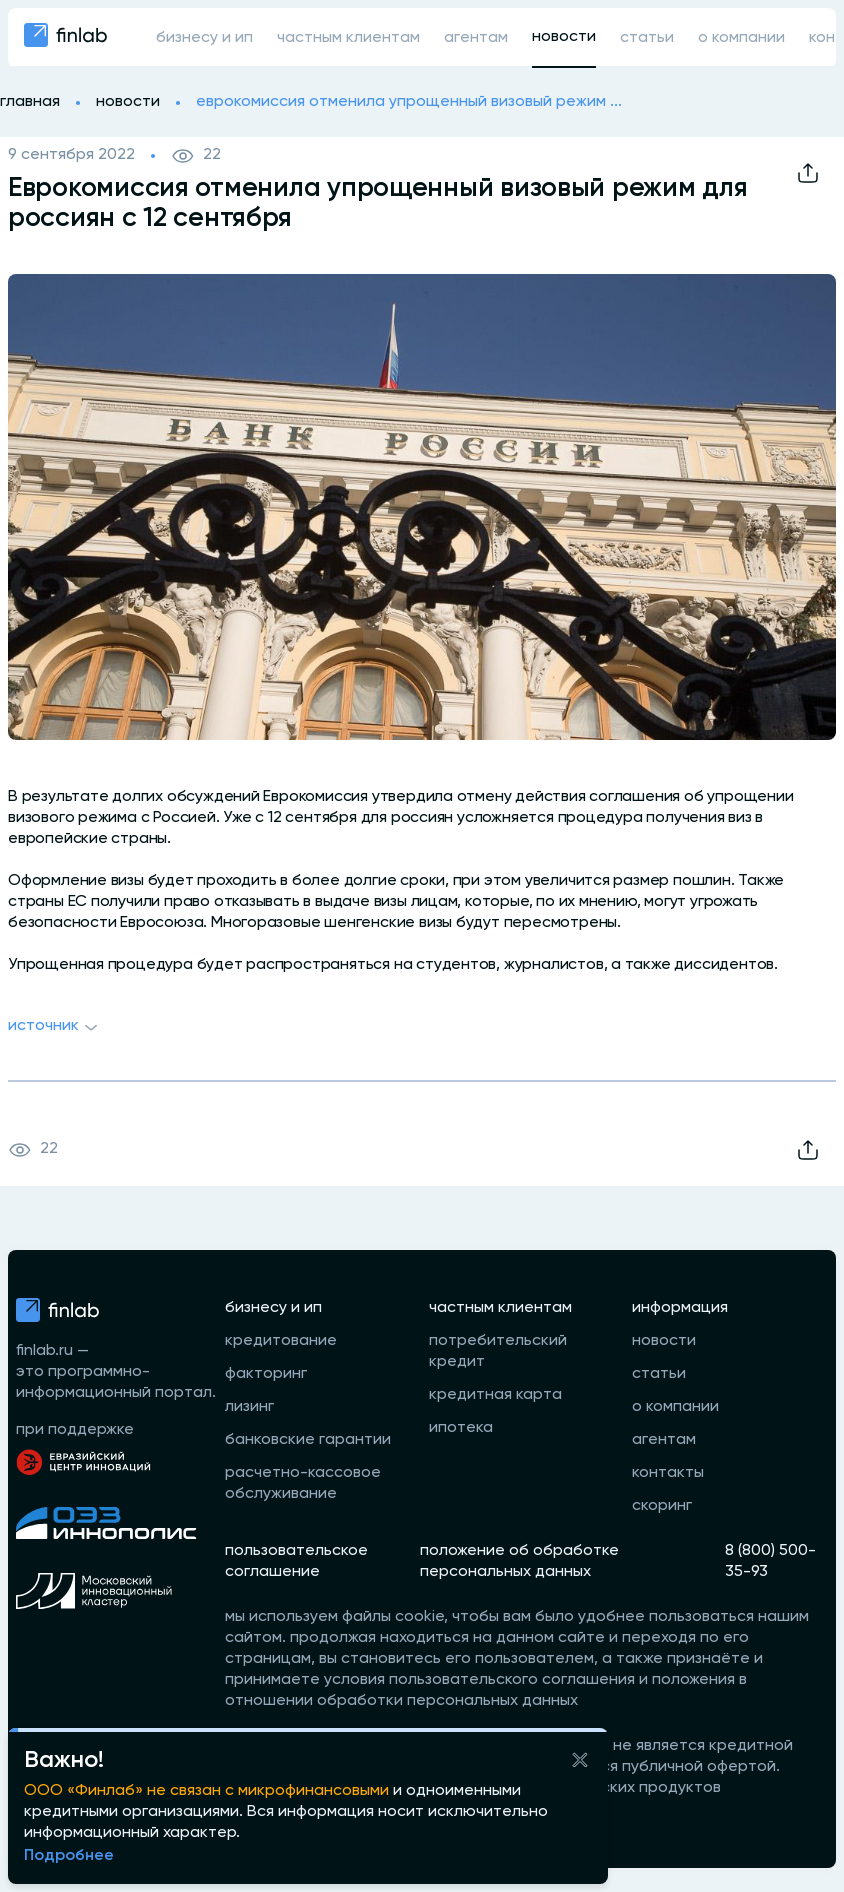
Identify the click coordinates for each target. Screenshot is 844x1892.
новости (564, 37)
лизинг (249, 1407)
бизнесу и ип (204, 38)
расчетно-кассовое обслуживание (303, 1483)
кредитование (281, 1341)
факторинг (266, 1374)
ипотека (461, 1428)
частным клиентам (348, 38)
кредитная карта (495, 1395)
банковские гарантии (308, 1440)
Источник (55, 1028)
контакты (668, 1473)
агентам (476, 38)
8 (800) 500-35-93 (770, 1561)
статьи (647, 38)
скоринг (662, 1506)
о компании (741, 38)
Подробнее (69, 1856)
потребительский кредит (498, 1351)
